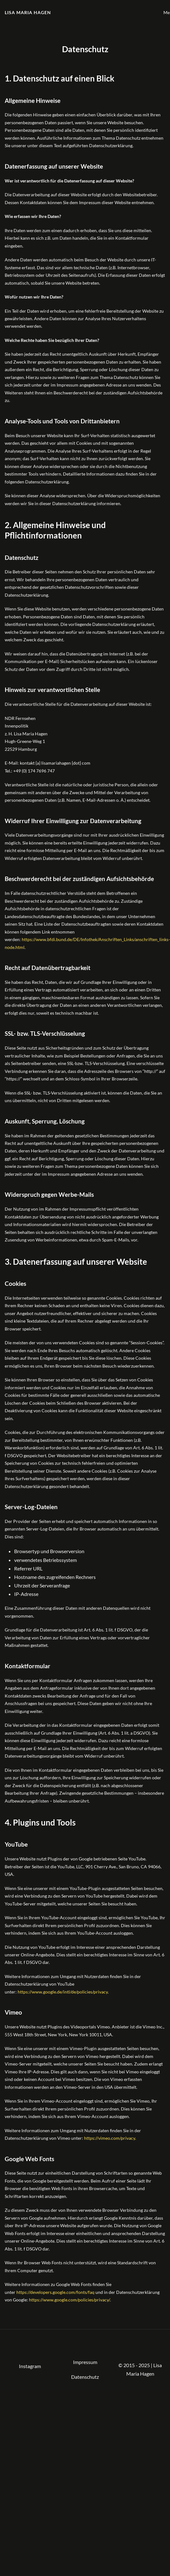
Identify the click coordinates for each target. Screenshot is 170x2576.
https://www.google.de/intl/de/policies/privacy (63, 1991)
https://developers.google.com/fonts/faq (55, 2292)
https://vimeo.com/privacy (109, 2138)
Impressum (85, 2362)
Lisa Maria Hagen (28, 12)
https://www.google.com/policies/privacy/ (69, 2299)
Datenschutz (85, 2377)
